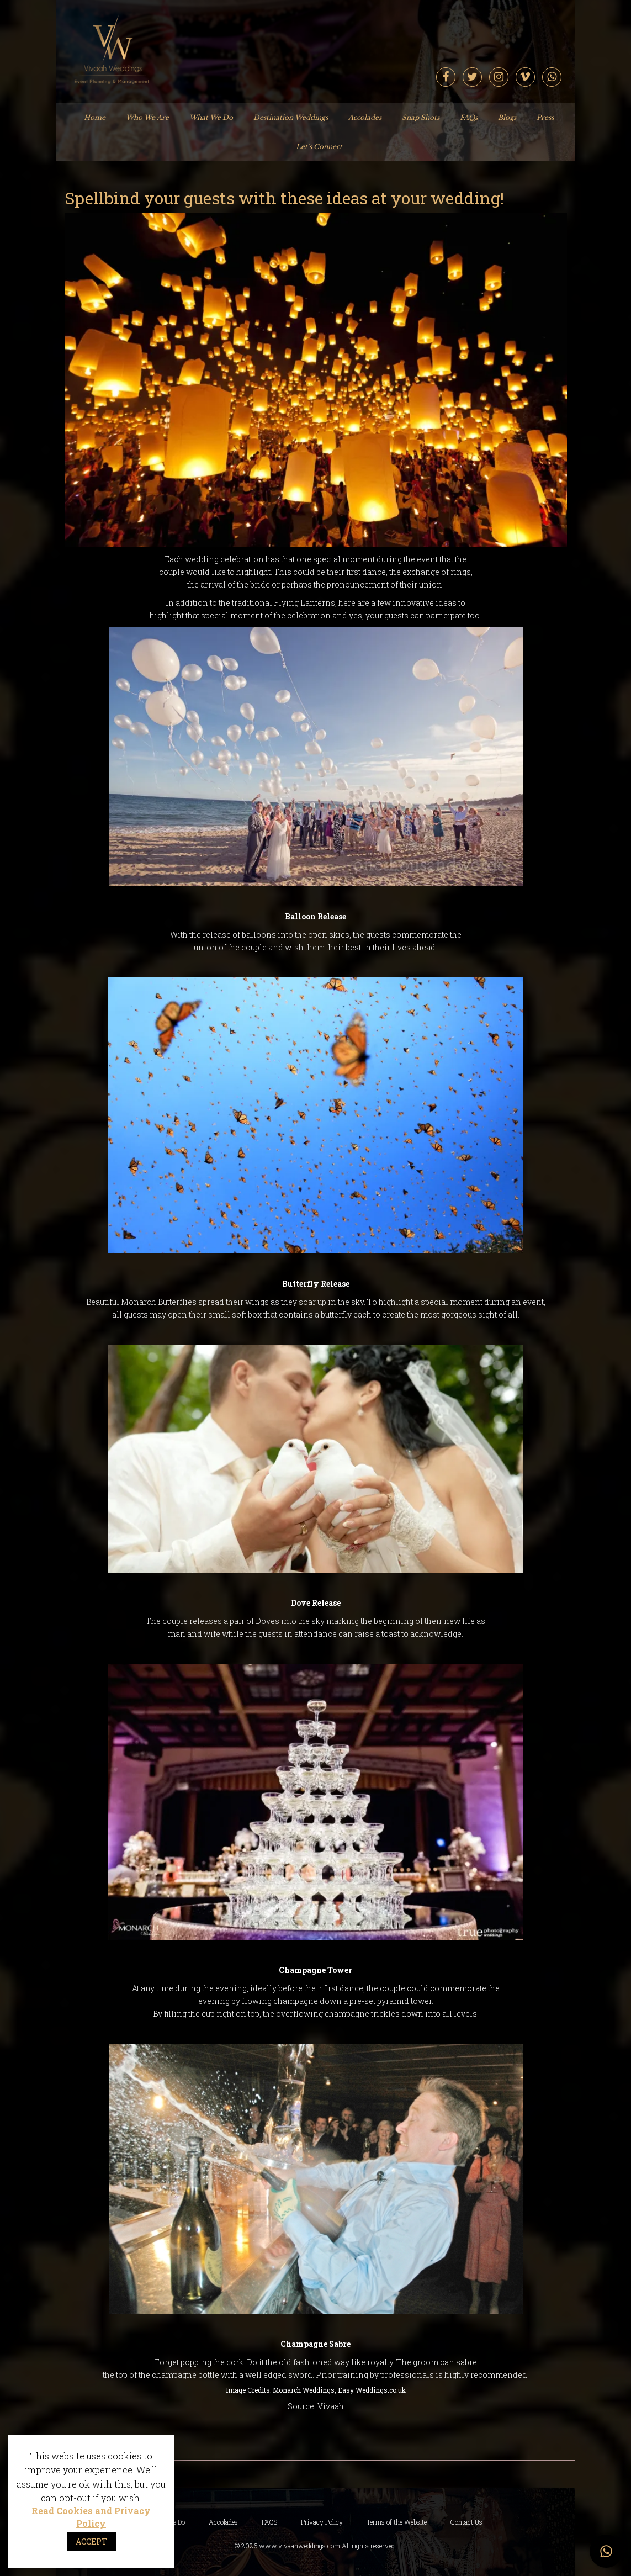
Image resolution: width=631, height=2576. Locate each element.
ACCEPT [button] (91, 2541)
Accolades (364, 117)
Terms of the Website (397, 2521)
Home (94, 117)
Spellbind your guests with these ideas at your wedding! (284, 198)
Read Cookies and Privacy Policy (91, 2517)
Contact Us (466, 2521)
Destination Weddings (290, 117)
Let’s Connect (319, 146)
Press (545, 117)
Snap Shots (420, 117)
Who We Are (147, 117)
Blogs (507, 117)
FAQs (469, 117)
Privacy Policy (322, 2521)
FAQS (269, 2521)
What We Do (211, 117)
